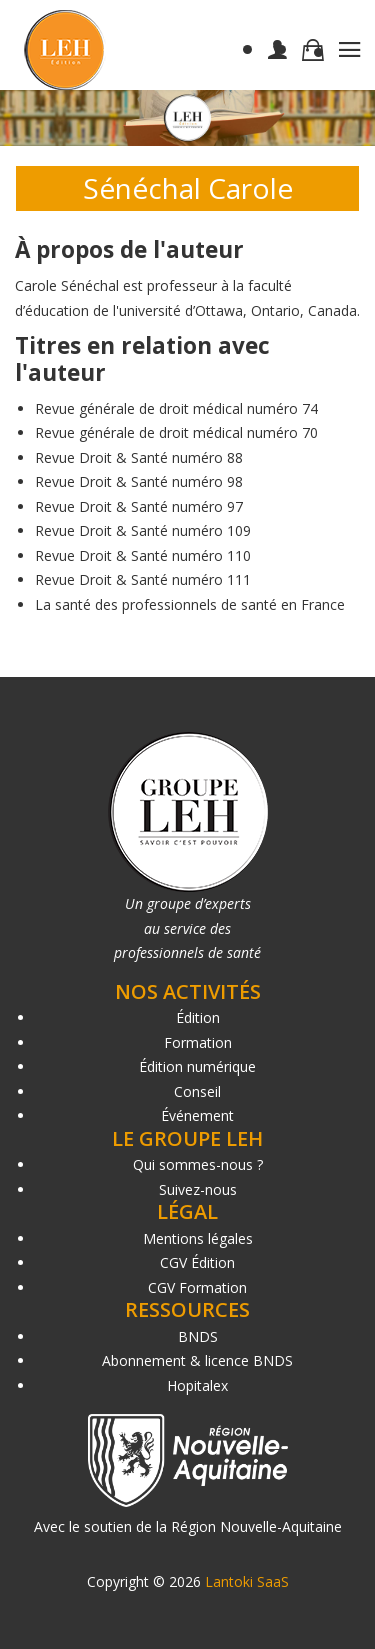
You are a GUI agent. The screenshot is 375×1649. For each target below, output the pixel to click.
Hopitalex (197, 1385)
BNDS (198, 1336)
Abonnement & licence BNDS (197, 1360)
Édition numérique (197, 1066)
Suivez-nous (198, 1189)
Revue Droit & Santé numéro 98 (139, 481)
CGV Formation (197, 1287)
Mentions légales (198, 1238)
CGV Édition (197, 1262)
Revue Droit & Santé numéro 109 (143, 530)
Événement (197, 1115)
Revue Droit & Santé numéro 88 (139, 457)
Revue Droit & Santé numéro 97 (139, 506)
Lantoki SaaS (247, 1581)
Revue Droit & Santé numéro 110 (143, 555)
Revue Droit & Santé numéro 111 (143, 579)
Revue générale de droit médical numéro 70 (176, 432)
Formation (198, 1042)
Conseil (197, 1091)
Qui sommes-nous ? (198, 1164)
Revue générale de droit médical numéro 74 (176, 408)
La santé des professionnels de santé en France (190, 604)
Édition (198, 1017)
